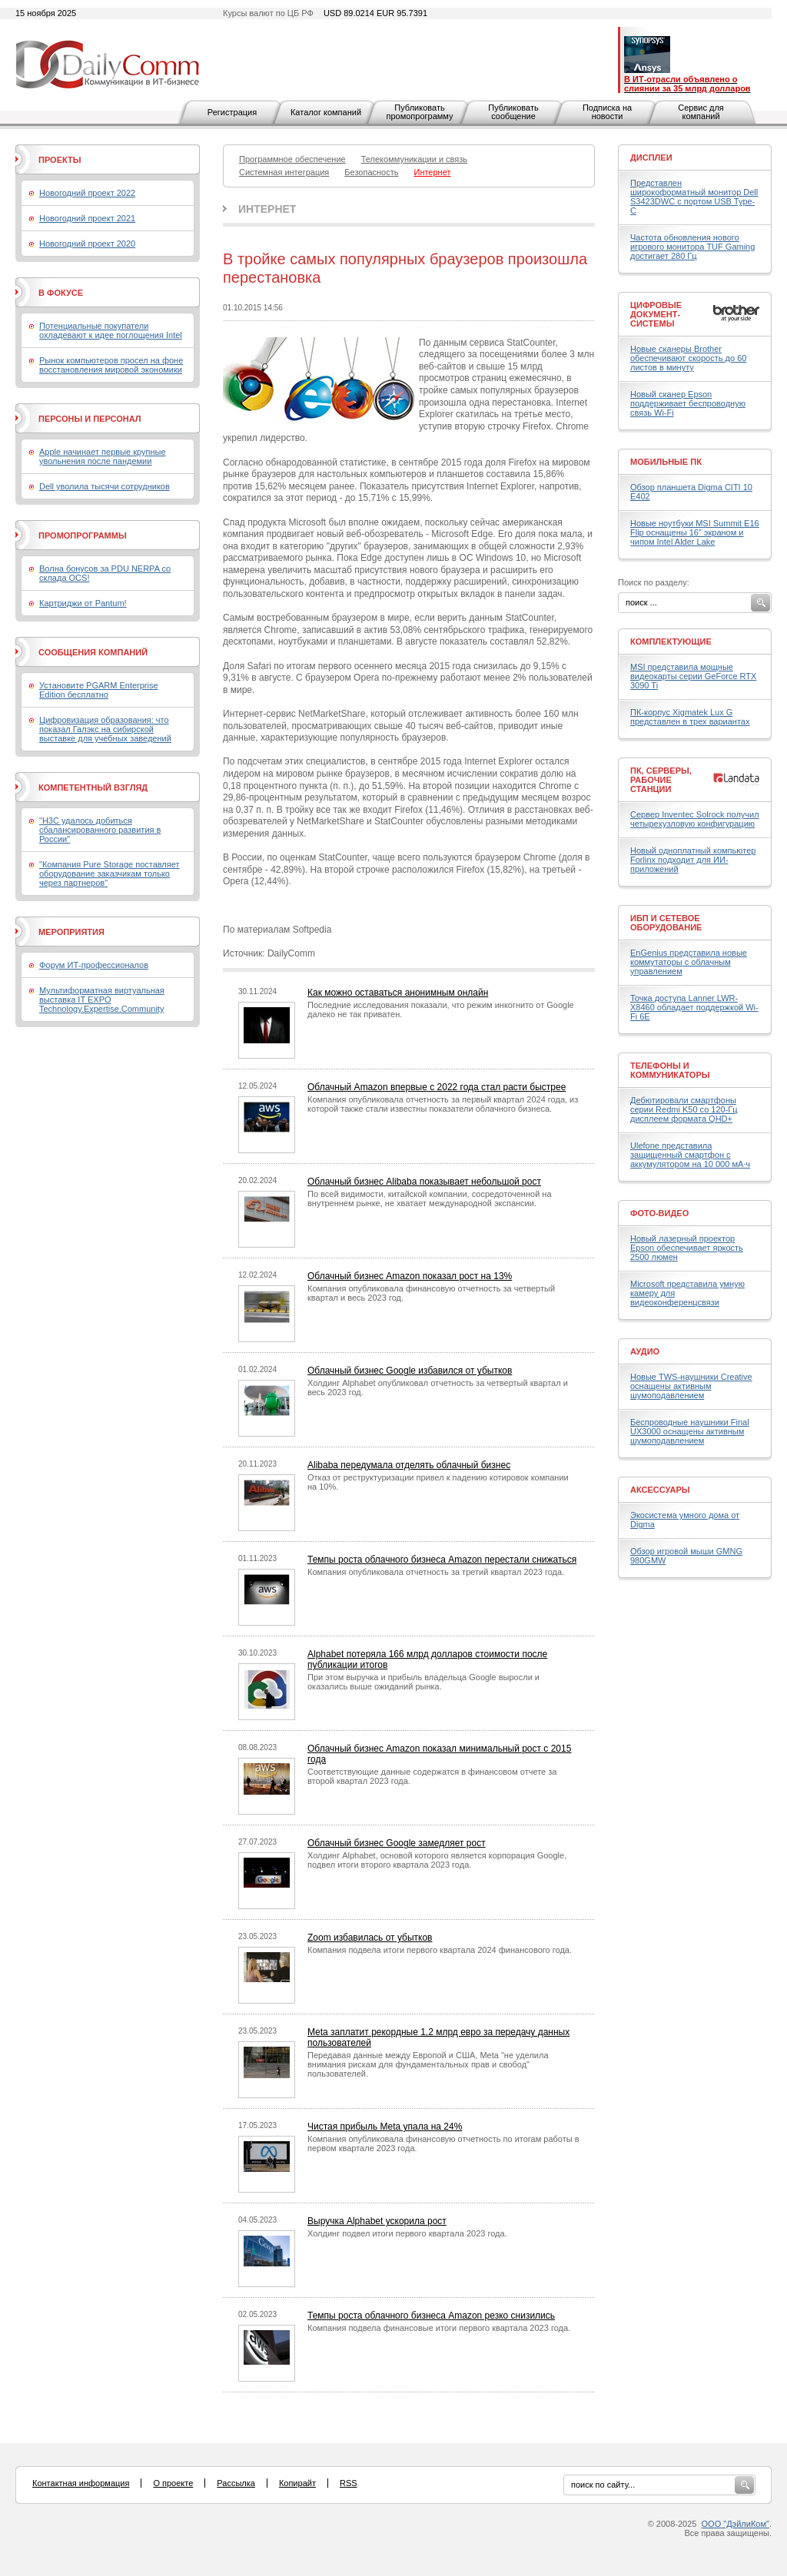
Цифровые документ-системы (656, 314)
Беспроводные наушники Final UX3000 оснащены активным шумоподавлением (689, 1431)
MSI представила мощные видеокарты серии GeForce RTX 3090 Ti (693, 676)
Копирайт (297, 2483)
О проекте (173, 2483)
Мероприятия (71, 932)
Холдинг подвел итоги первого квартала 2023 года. (407, 2233)
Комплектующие (671, 641)
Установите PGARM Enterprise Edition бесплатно (98, 690)
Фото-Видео (659, 1213)
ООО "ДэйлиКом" (735, 2523)
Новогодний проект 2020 (87, 243)
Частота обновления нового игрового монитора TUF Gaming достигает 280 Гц (692, 246)
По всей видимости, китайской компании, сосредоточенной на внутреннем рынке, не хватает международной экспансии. (429, 1198)
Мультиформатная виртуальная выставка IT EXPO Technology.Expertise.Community (101, 999)
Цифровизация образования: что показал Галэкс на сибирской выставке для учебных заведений (105, 729)
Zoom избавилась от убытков (370, 1937)
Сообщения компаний (93, 652)
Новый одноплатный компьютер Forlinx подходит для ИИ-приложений (692, 860)
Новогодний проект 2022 (87, 192)
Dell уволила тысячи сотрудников (104, 486)
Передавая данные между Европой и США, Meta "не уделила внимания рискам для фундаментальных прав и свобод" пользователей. (428, 2064)
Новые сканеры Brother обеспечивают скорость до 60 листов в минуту (688, 358)
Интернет (267, 209)
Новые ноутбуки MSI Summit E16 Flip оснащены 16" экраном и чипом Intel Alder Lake (694, 532)
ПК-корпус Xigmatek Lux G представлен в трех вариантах (689, 717)
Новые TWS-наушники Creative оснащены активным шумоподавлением (691, 1386)
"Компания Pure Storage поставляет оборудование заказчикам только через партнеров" (109, 873)
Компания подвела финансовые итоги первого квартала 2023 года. (438, 2327)
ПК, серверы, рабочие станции (661, 780)
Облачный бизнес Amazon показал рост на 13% (409, 1276)
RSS (348, 2483)
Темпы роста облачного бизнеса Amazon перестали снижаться (441, 1559)
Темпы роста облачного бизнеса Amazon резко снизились (431, 2315)
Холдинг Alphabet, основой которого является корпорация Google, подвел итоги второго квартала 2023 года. (436, 1860)
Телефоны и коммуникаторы (670, 1070)
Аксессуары (660, 1489)
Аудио (644, 1351)
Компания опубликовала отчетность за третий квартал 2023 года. (435, 1571)
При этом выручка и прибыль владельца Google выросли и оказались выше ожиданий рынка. (423, 1682)
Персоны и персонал (89, 418)
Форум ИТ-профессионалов (93, 965)
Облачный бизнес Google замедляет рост (396, 1843)
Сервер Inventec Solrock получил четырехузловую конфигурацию (694, 819)
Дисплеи (651, 157)
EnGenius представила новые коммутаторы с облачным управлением (688, 962)
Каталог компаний (326, 112)
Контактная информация (80, 2483)
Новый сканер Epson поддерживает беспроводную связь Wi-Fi (687, 403)
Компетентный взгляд (93, 787)
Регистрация (232, 112)
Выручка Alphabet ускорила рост (377, 2221)
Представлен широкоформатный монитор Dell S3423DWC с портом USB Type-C (694, 196)
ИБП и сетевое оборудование (666, 922)
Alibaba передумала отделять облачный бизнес (408, 1465)
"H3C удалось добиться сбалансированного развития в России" (100, 830)
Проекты (59, 159)
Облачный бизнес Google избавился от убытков (409, 1370)
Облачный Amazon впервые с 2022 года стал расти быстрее (436, 1087)
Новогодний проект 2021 (87, 218)
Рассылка (236, 2483)
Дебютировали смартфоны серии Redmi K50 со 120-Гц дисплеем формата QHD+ (684, 1109)
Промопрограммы (82, 535)
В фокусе (60, 292)
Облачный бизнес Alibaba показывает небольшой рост (424, 1181)
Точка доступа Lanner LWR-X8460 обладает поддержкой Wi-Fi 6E (694, 1007)
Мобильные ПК (666, 461)
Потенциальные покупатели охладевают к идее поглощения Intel (110, 330)
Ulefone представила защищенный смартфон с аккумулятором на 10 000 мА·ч (690, 1155)
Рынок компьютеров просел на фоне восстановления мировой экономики (111, 365)
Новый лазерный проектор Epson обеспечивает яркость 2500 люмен (686, 1247)
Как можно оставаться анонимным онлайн (397, 992)
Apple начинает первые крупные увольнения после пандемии (102, 456)
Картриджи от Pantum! (83, 603)
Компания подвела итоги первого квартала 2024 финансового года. (439, 1949)
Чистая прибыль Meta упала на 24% (384, 2126)
